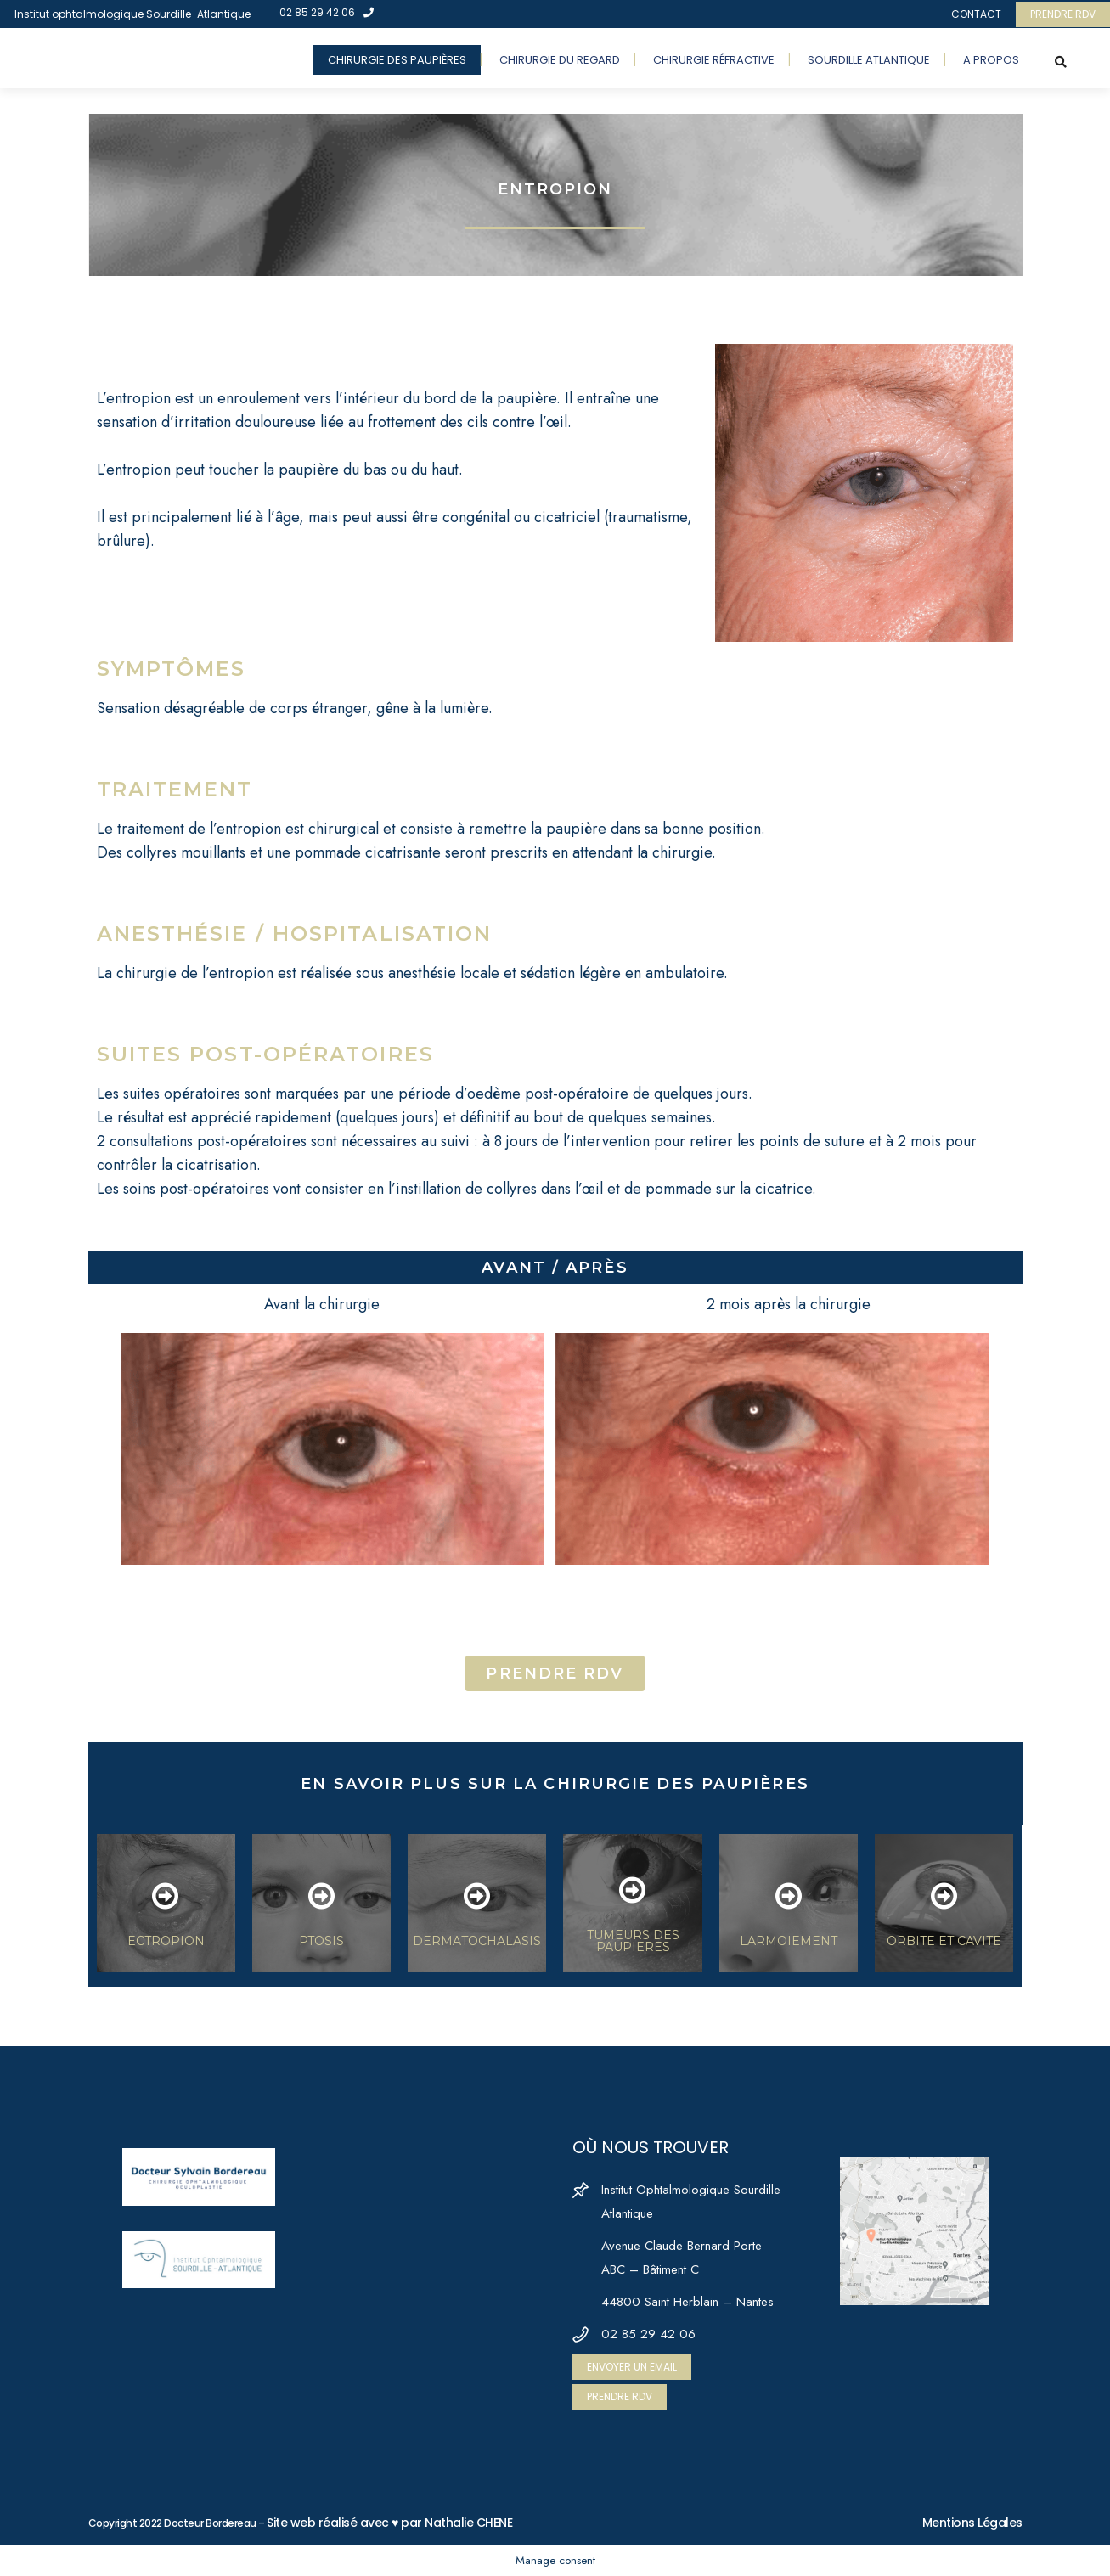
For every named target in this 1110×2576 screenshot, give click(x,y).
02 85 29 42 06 (326, 12)
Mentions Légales (972, 2522)
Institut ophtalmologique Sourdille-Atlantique (132, 14)
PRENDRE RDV (1063, 14)
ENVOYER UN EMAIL (632, 2366)
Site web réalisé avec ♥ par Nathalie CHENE (389, 2522)
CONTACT (976, 14)
